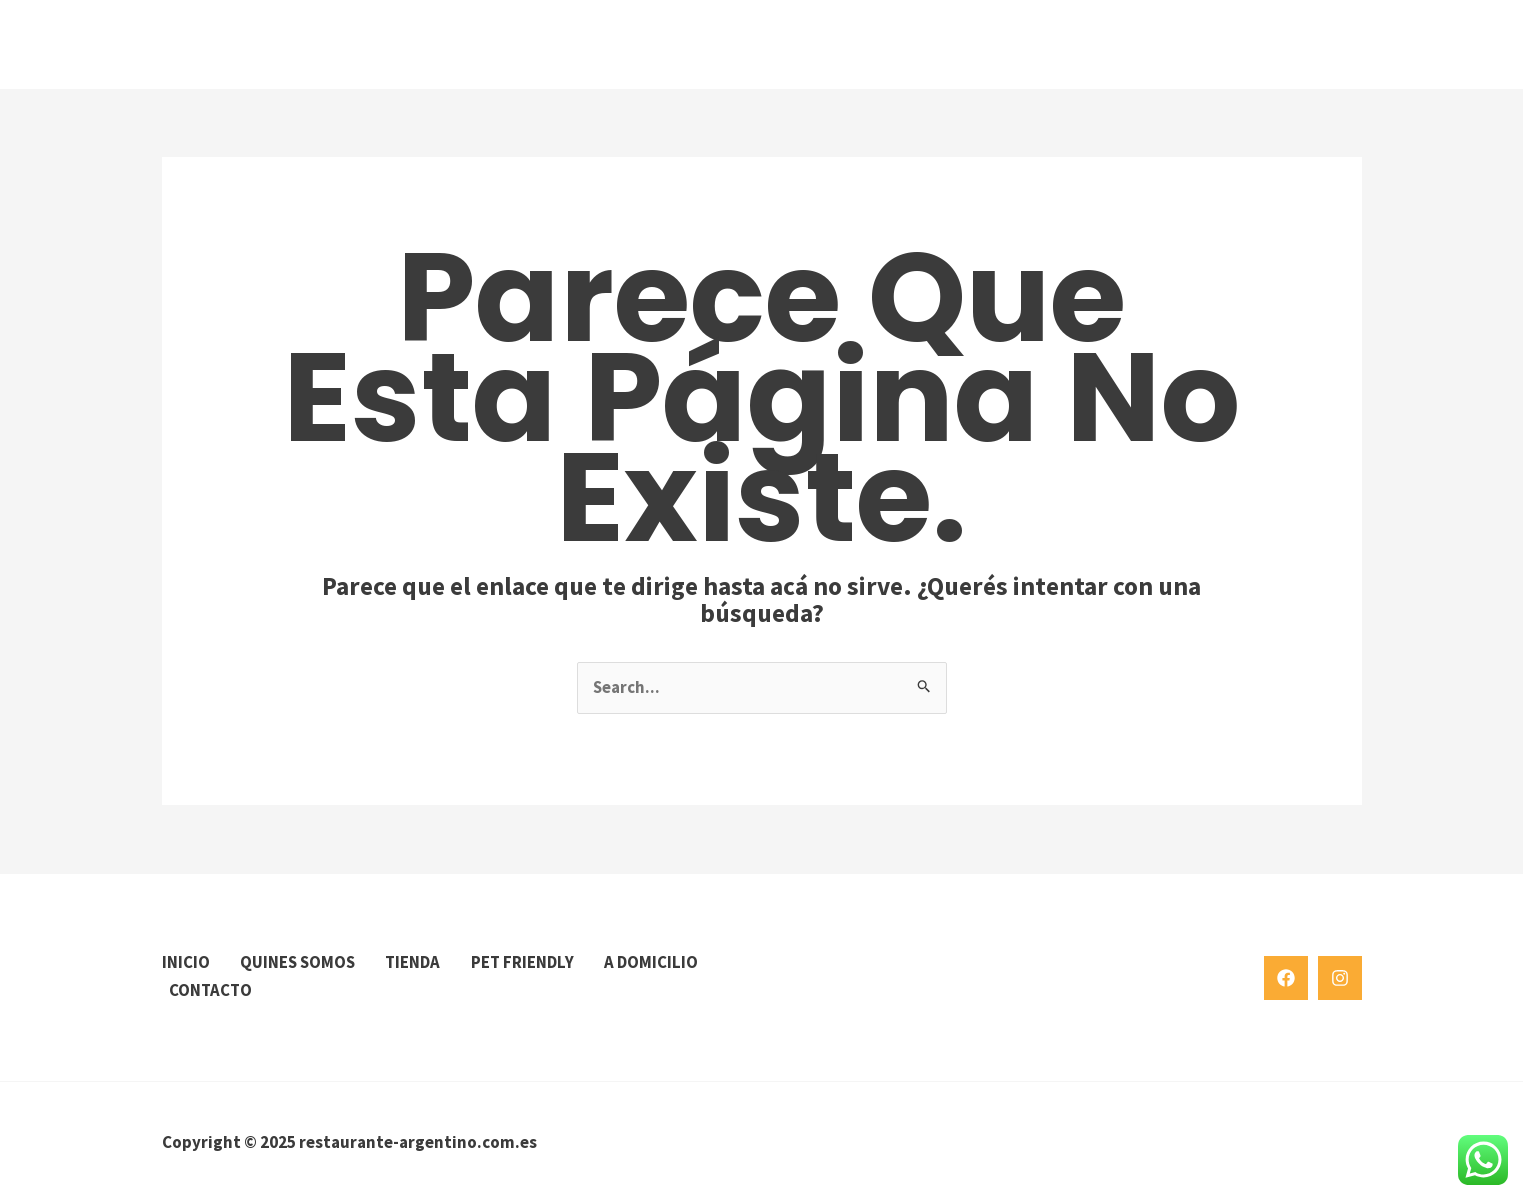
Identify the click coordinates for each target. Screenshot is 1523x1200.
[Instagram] (1340, 977)
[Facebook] (1286, 977)
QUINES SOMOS (302, 963)
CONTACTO (340, 990)
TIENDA (423, 963)
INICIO (186, 963)
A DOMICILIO (217, 990)
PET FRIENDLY (536, 963)
